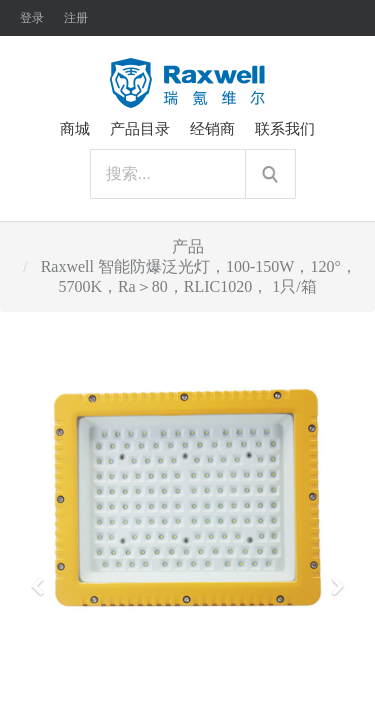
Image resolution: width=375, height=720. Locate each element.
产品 (188, 246)
